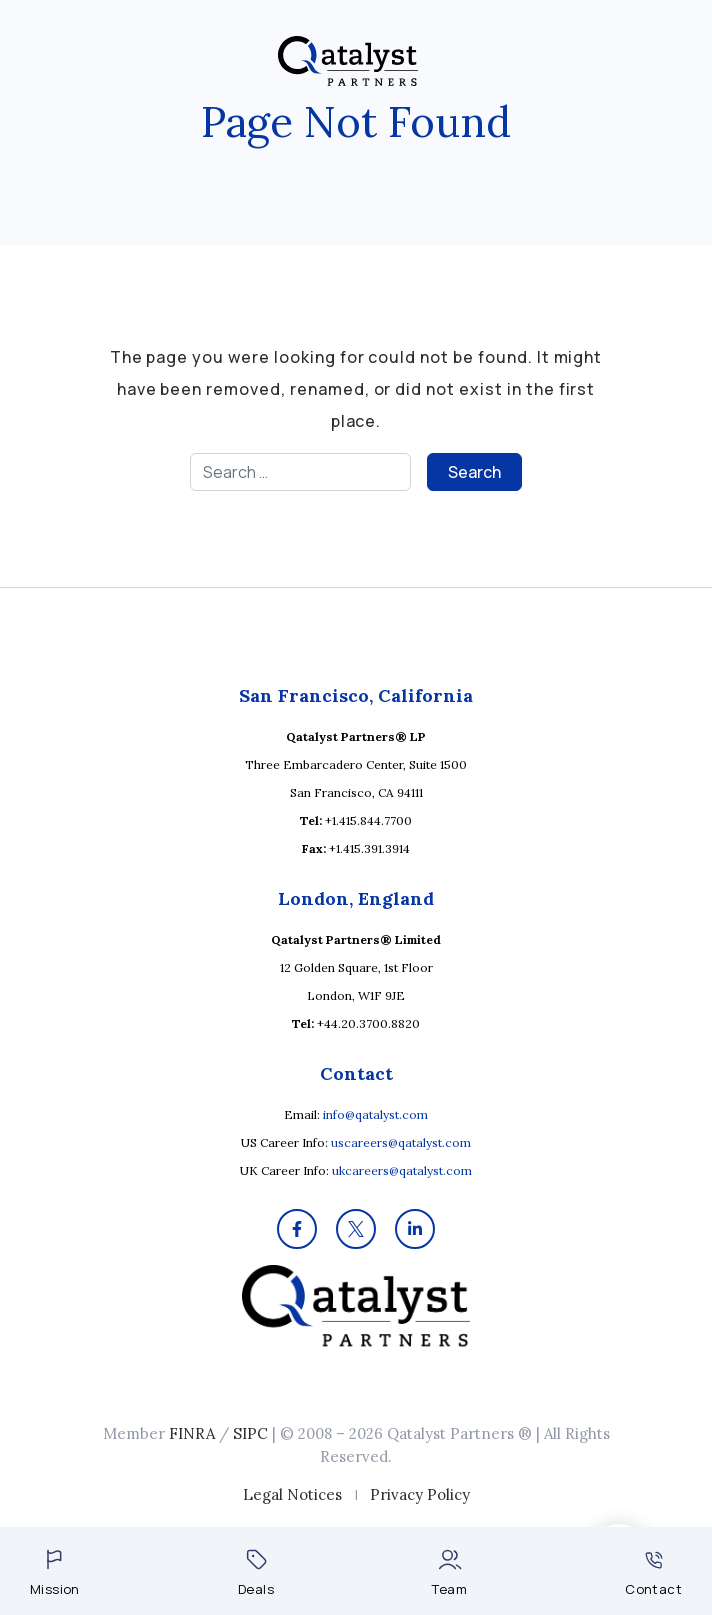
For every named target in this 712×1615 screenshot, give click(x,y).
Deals (256, 1573)
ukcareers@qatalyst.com (402, 1170)
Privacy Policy (420, 1494)
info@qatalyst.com (375, 1114)
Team (449, 1573)
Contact (653, 1574)
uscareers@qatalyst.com (401, 1142)
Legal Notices (292, 1494)
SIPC (250, 1433)
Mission (55, 1573)
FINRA (192, 1433)
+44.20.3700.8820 (368, 1023)
